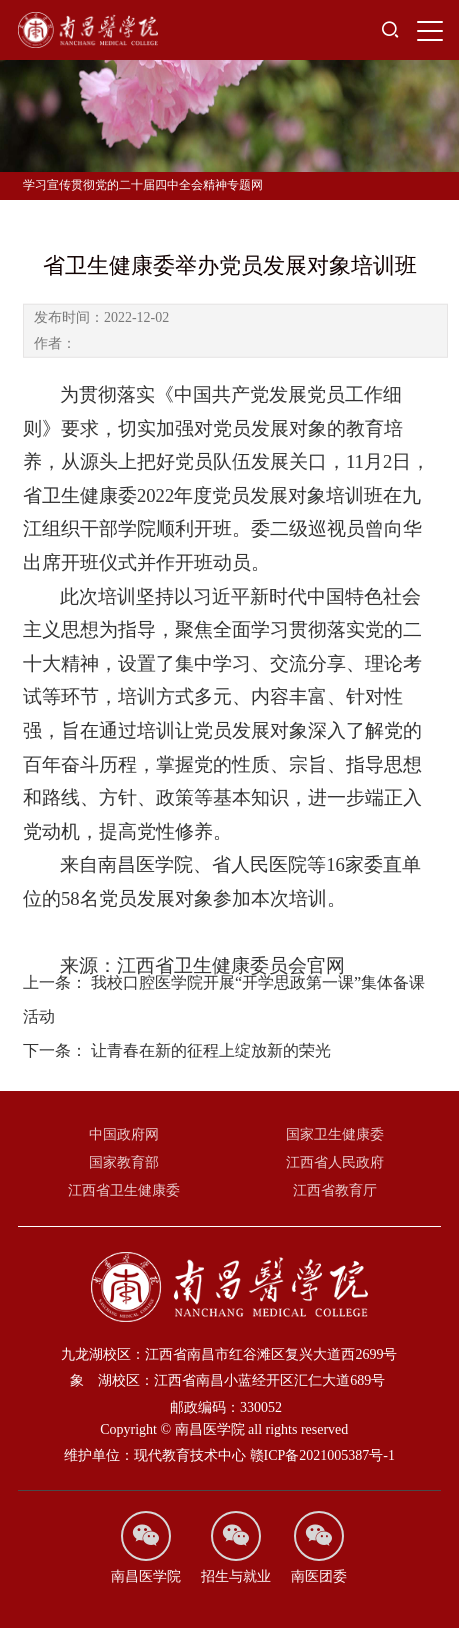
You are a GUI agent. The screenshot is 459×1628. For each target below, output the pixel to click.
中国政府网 (124, 1134)
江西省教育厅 (335, 1190)
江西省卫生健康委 (124, 1190)
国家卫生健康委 (335, 1134)
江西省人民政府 (335, 1162)
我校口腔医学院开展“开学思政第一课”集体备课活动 (224, 1017)
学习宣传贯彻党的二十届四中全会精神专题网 (143, 185)
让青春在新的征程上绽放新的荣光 (177, 1068)
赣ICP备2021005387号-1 (322, 1455)
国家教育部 (124, 1162)
